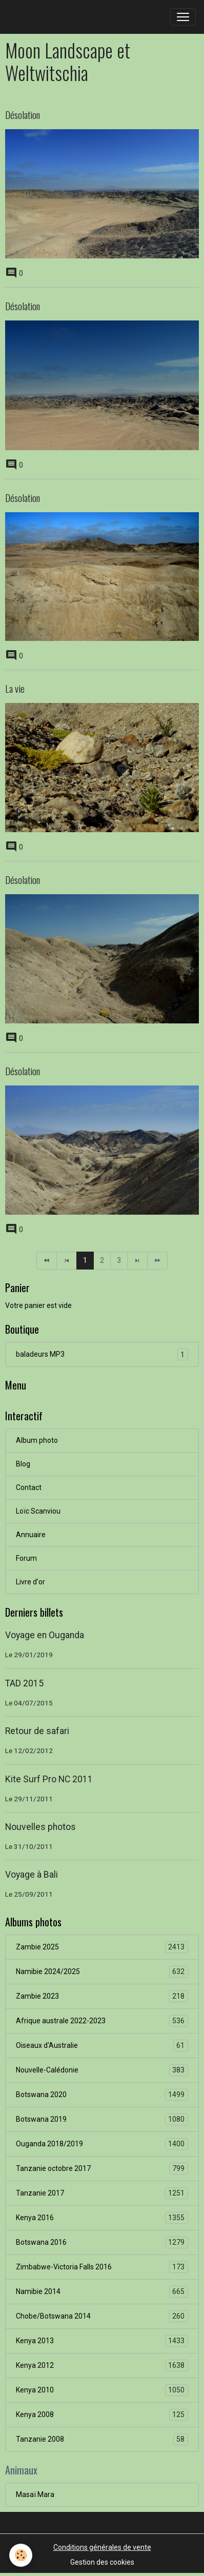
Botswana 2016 (102, 2242)
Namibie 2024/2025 (102, 1972)
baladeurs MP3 (102, 1354)
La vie (15, 688)
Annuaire (31, 1535)
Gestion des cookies (102, 2562)
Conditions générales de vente (102, 2547)
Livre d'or (30, 1582)
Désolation (22, 114)
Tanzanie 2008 (102, 2439)
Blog (23, 1464)
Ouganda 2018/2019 (102, 2144)
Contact (29, 1487)
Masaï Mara (35, 2494)
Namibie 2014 (102, 2292)
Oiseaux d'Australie (102, 2045)
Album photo (37, 1440)
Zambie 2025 (102, 1947)
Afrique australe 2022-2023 (102, 2021)
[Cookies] (20, 2555)
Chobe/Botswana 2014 (102, 2316)
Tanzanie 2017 (102, 2193)
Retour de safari (37, 1731)
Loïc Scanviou (38, 1511)
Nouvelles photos (40, 1827)
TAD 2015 (24, 1683)
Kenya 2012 (102, 2365)
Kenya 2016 (102, 2218)
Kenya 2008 (102, 2415)
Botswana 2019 (102, 2119)
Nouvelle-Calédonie (102, 2070)
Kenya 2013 (102, 2341)
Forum (26, 1558)
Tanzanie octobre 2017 (102, 2169)
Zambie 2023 (102, 1996)
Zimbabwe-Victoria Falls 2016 (102, 2267)
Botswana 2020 (102, 2095)
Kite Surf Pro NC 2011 (49, 1779)
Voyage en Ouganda (44, 1635)
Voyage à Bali (31, 1874)
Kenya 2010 (102, 2390)
